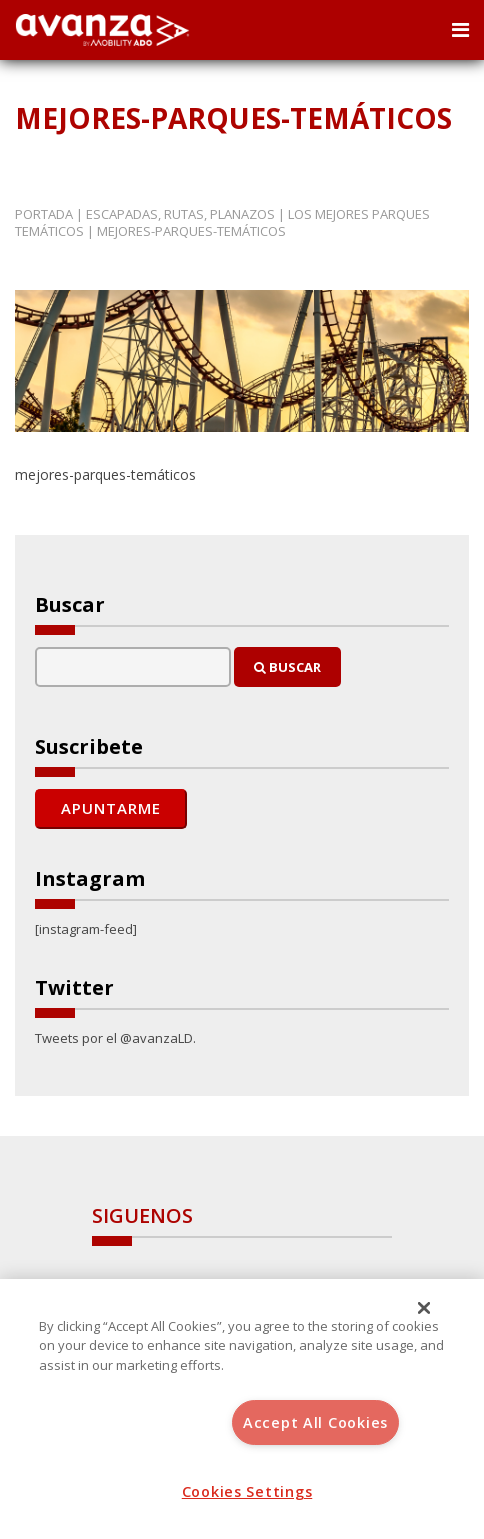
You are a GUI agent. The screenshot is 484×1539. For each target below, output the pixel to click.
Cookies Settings (247, 1491)
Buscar (287, 667)
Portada (44, 214)
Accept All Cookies (315, 1422)
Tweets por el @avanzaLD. (115, 1038)
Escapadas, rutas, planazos (180, 214)
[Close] (424, 1308)
